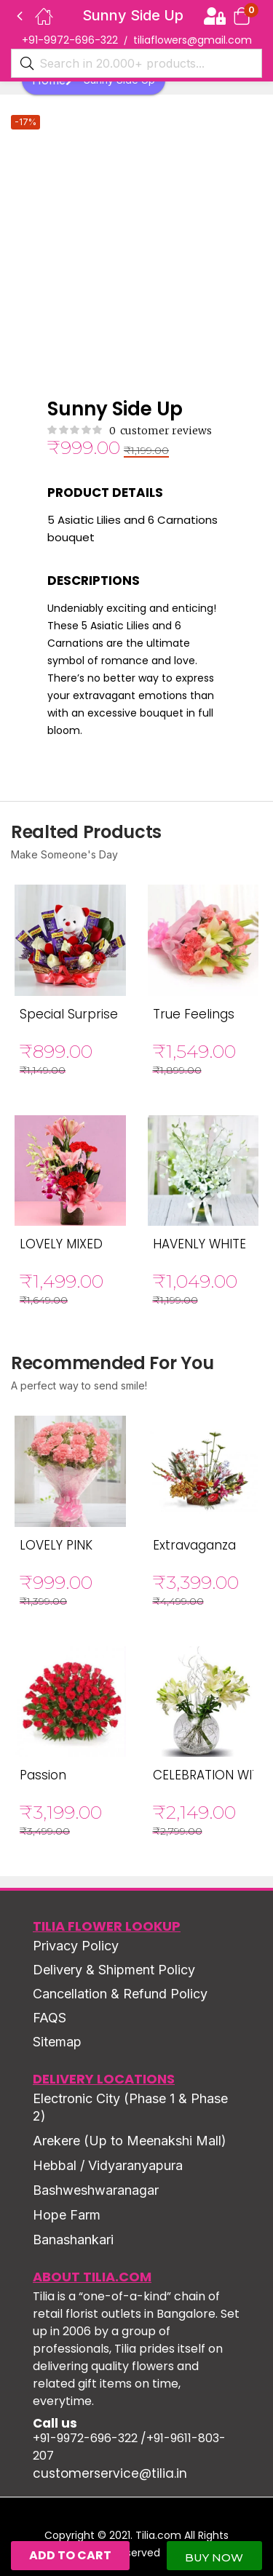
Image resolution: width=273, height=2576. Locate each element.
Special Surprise (69, 1014)
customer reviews (160, 430)
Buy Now (214, 2557)
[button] (241, 16)
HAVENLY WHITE (199, 1244)
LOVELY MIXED (61, 1244)
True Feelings (193, 1014)
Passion (43, 1775)
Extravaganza (194, 1545)
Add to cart (70, 2555)
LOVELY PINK (56, 1545)
